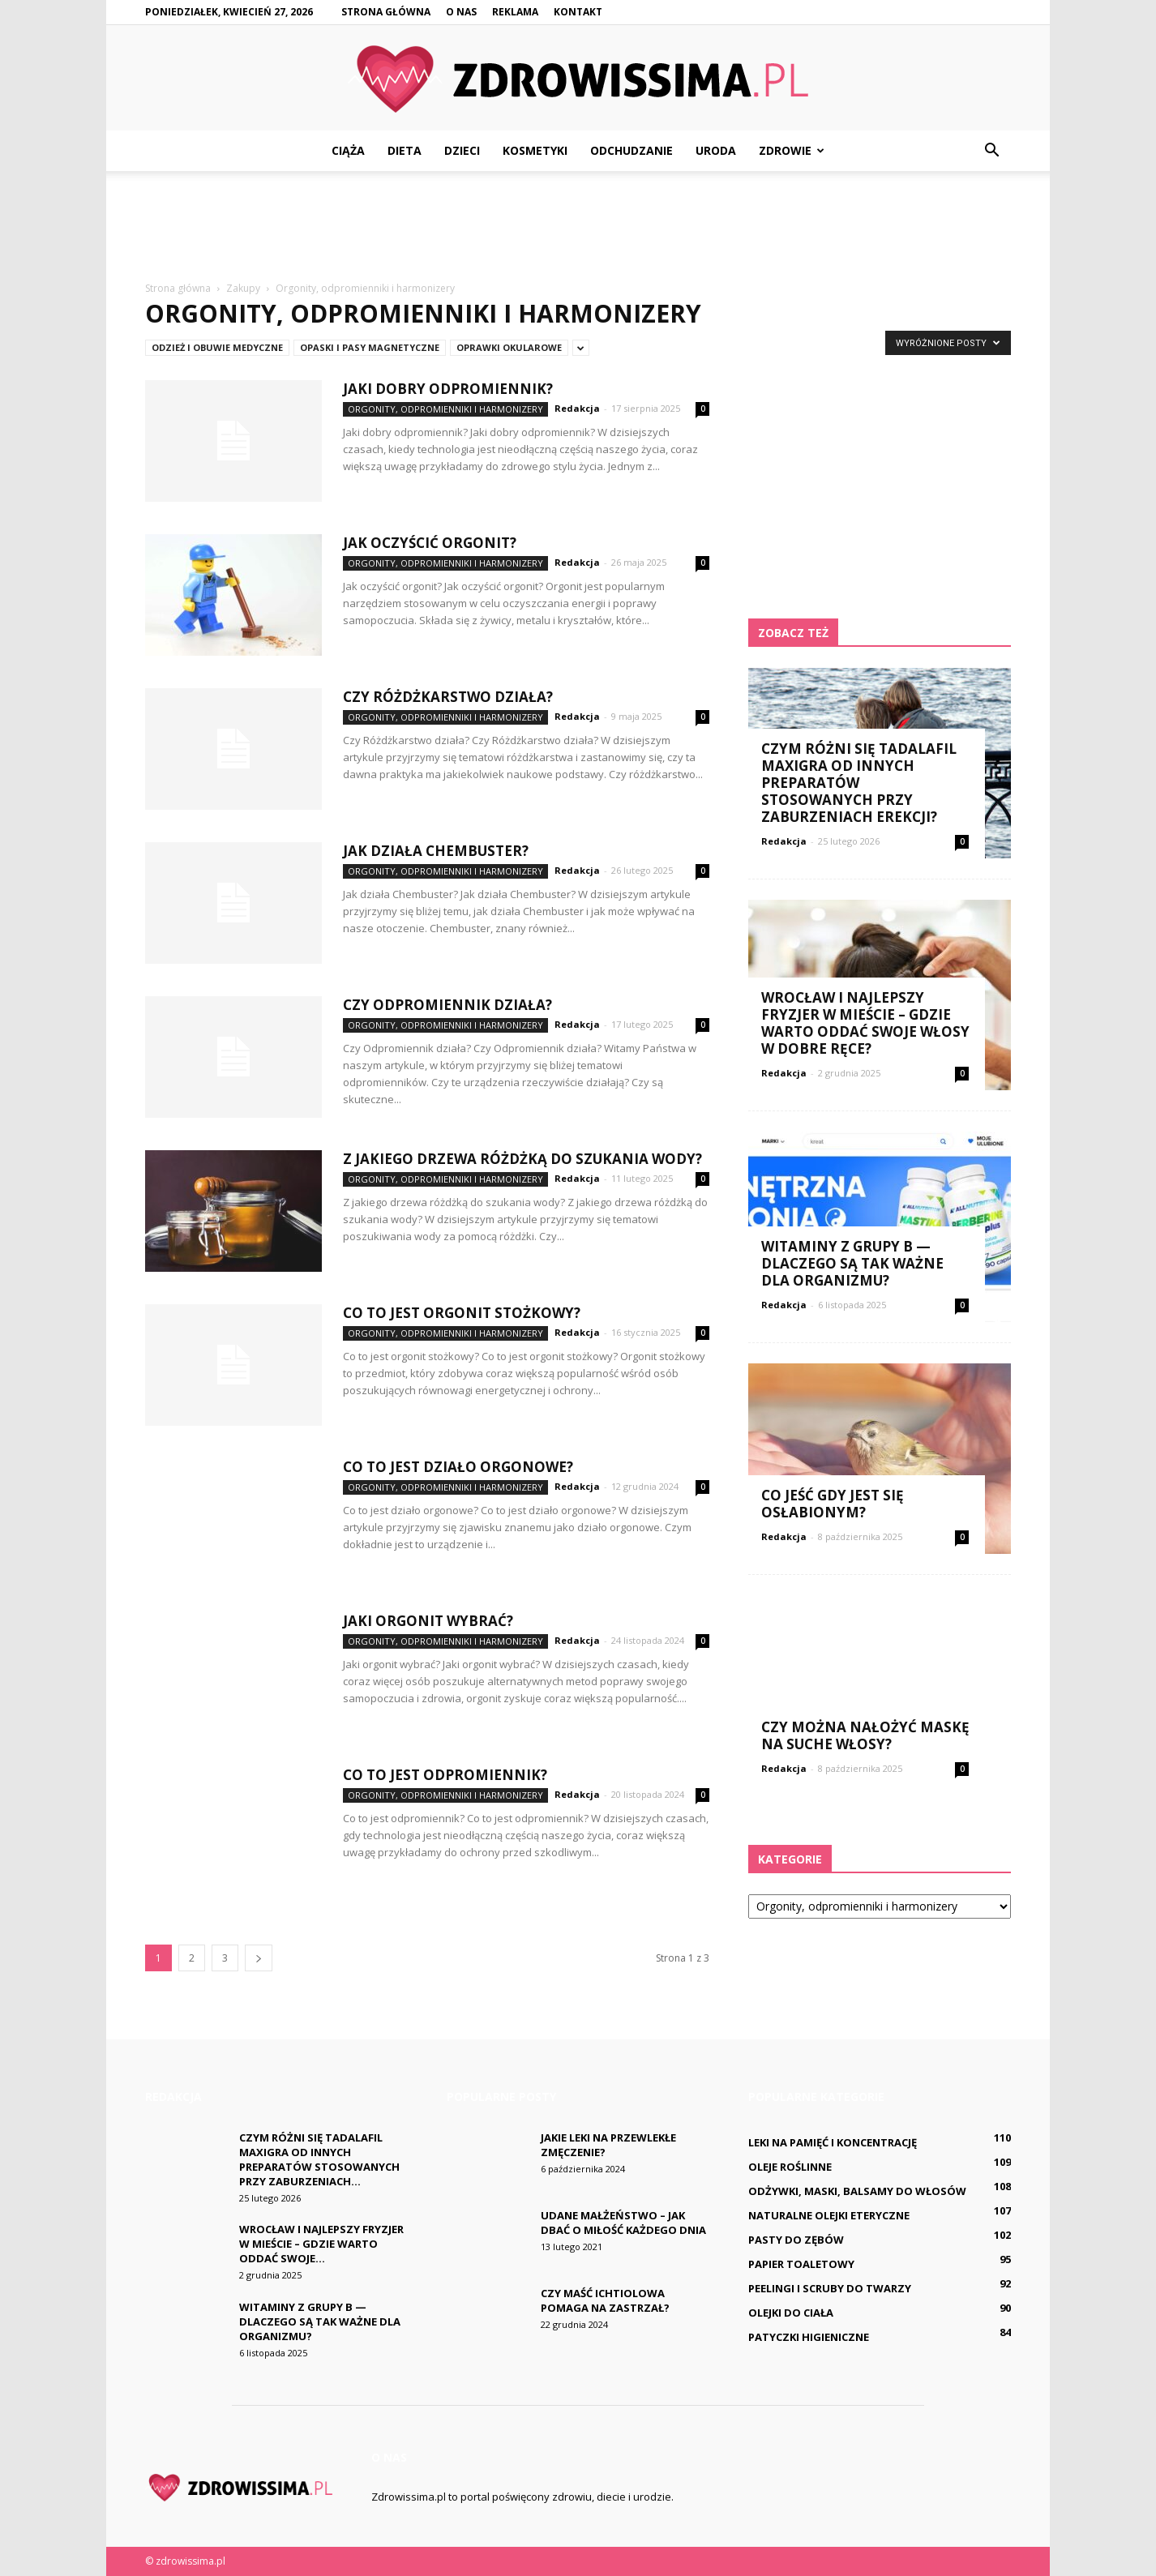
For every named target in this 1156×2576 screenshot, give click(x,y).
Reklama (515, 12)
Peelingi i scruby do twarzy (829, 2288)
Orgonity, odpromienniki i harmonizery (445, 409)
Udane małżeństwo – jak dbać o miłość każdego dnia (623, 2222)
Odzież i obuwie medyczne (217, 347)
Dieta (404, 150)
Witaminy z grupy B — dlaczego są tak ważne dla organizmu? (852, 1263)
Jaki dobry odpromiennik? (448, 388)
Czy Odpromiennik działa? (447, 1004)
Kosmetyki (535, 150)
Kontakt (578, 12)
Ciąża (348, 150)
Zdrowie (791, 150)
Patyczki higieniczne (808, 2337)
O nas (461, 12)
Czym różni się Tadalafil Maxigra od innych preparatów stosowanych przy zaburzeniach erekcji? (859, 782)
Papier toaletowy (801, 2264)
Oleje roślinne (790, 2166)
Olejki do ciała (790, 2312)
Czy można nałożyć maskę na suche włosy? (865, 1735)
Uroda (716, 150)
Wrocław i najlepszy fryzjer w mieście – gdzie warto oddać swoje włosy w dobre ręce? (865, 1023)
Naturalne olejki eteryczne (829, 2215)
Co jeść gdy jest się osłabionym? (832, 1503)
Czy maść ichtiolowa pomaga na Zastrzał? (605, 2300)
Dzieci (462, 150)
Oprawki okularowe (509, 347)
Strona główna (385, 12)
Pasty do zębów (796, 2239)
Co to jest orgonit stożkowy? (461, 1312)
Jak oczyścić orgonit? (429, 542)
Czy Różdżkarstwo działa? (448, 696)
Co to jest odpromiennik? (445, 1774)
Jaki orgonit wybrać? (428, 1620)
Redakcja (577, 408)
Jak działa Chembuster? (436, 850)
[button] (991, 150)
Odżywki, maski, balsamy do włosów (857, 2191)
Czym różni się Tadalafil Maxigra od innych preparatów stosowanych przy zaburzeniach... (319, 2159)
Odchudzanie (631, 150)
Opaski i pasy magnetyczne (369, 347)
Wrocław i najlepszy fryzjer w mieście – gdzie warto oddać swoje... (321, 2244)
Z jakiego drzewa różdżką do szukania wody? (522, 1158)
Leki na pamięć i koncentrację (832, 2142)
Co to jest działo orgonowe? (458, 1466)
